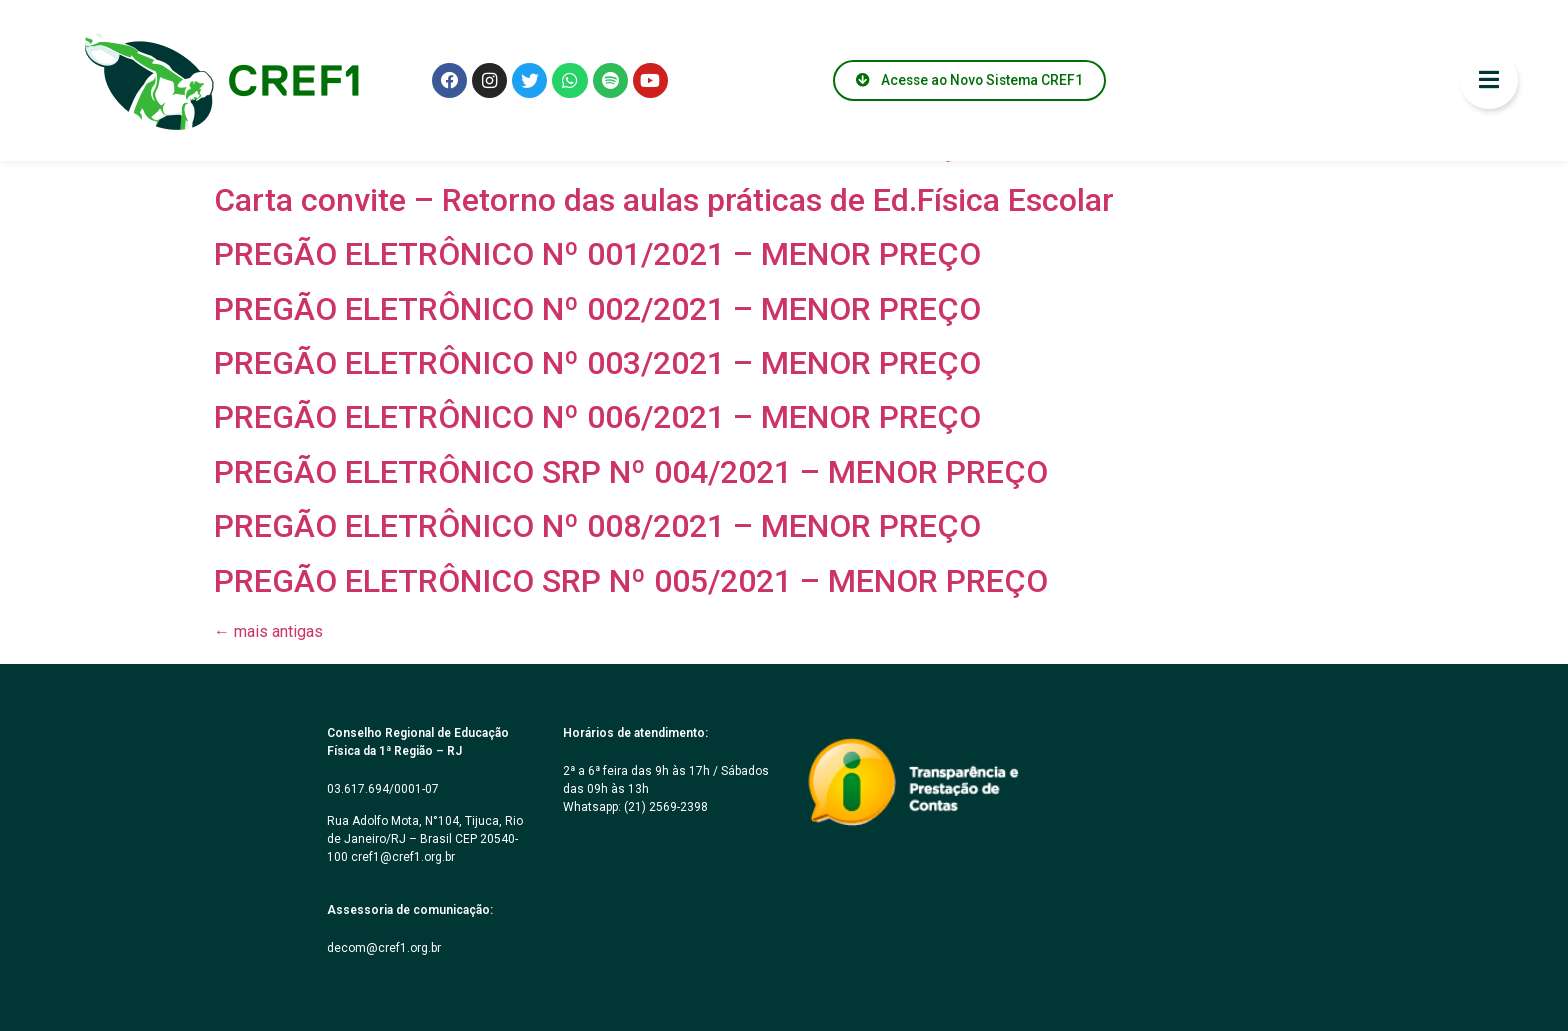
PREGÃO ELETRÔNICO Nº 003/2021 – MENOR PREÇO (597, 363)
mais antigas (268, 631)
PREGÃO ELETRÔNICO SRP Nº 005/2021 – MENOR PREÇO (631, 581)
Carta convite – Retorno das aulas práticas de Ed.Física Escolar (664, 200)
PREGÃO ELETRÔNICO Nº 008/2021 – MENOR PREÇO (597, 526)
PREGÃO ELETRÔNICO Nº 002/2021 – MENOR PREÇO (597, 309)
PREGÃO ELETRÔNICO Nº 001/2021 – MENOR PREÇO (597, 254)
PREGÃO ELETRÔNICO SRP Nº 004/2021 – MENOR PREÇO (631, 472)
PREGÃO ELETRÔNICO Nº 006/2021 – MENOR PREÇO (597, 417)
